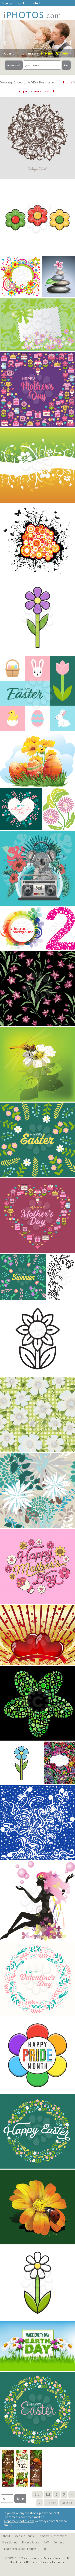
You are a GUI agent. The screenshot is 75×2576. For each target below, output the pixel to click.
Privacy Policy (30, 2542)
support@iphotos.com (19, 2521)
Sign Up (7, 3)
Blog (44, 2549)
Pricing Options (54, 53)
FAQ (46, 2542)
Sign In (21, 3)
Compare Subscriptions (53, 2536)
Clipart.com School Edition (19, 2549)
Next (65, 2503)
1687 (52, 2503)
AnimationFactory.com (53, 2561)
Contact (35, 3)
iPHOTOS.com (31, 2561)
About (6, 2536)
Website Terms (24, 2536)
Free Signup (9, 2542)
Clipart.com (16, 2561)
